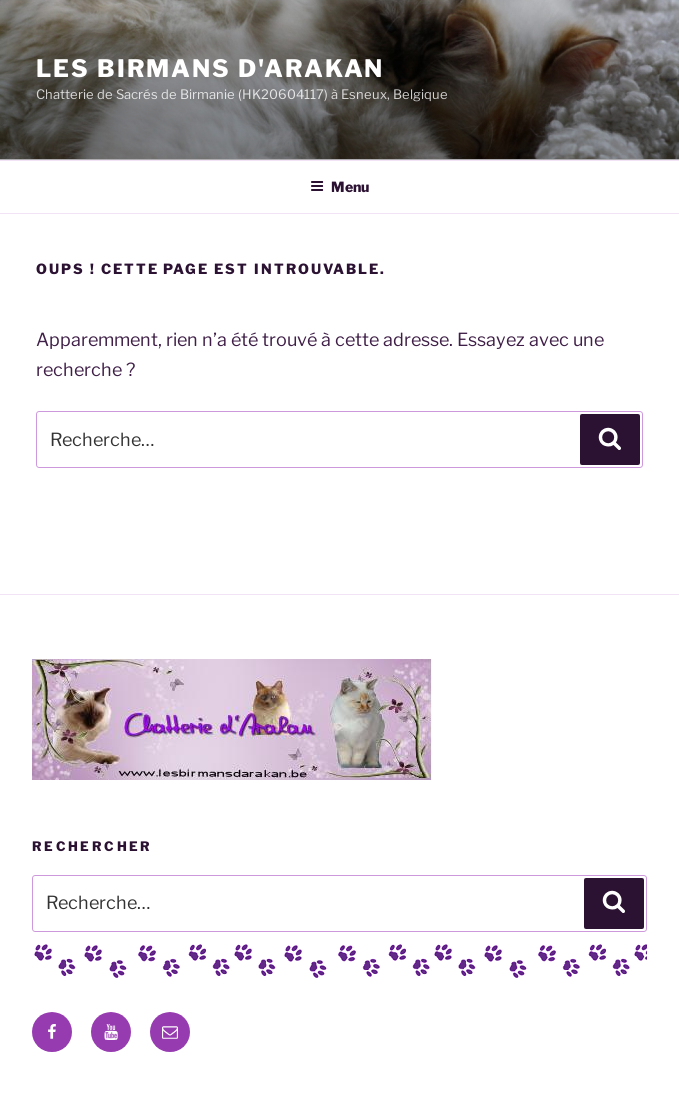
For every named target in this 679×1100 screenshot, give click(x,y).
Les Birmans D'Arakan (210, 68)
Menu (339, 186)
